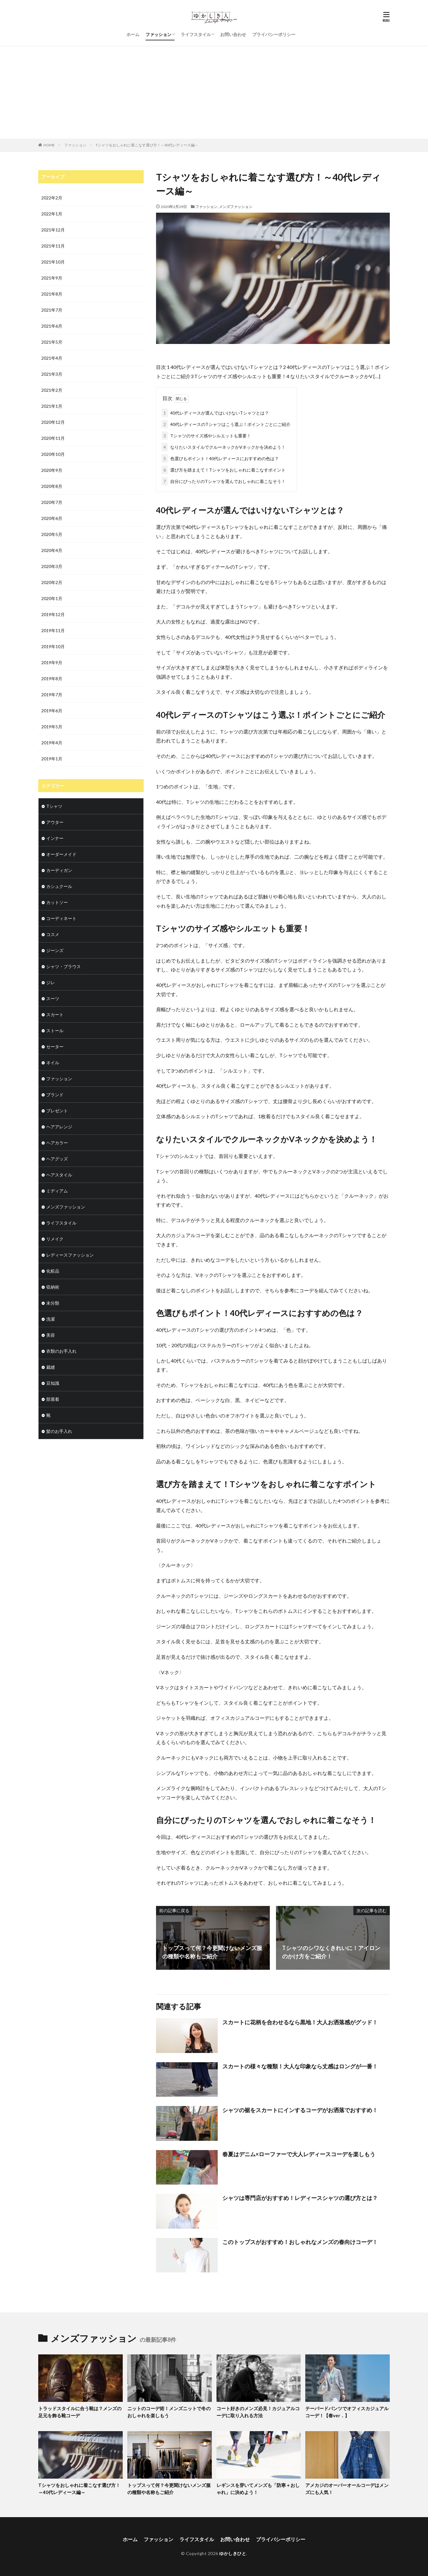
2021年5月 (51, 342)
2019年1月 (51, 758)
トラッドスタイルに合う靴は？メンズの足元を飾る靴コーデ (79, 2412)
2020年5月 (51, 534)
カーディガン (59, 870)
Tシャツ (54, 806)
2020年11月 (53, 438)
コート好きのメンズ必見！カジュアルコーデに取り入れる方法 (258, 2412)
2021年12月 (53, 229)
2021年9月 (51, 277)
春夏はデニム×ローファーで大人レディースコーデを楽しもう (298, 2154)
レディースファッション (70, 1254)
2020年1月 (51, 598)
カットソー (57, 902)
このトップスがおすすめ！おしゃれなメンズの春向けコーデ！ (300, 2242)
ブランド (55, 1094)
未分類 (52, 1303)
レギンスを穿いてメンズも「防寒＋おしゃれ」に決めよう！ (258, 2488)
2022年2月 (51, 197)
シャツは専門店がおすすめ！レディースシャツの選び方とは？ (300, 2197)
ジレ (50, 982)
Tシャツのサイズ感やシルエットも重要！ (206, 435)
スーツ (52, 998)
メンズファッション (235, 206)
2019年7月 (51, 694)
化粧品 (52, 1271)
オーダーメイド (61, 854)
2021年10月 (53, 261)
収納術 (52, 1287)
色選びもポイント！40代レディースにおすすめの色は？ (220, 458)
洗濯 (50, 1319)
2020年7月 (51, 502)
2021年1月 (51, 406)
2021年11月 (53, 245)
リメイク (55, 1238)
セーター (55, 1046)
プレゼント (57, 1110)
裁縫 (50, 1367)
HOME (49, 145)
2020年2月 (51, 582)
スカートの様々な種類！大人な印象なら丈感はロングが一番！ (300, 2066)
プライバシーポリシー (273, 34)
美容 (50, 1335)
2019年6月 (51, 710)
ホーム (132, 34)
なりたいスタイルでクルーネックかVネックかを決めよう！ (224, 447)
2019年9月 (51, 662)
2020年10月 (53, 454)
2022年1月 (51, 213)
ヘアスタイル (59, 1174)
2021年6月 (51, 326)
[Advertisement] (214, 92)
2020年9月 (51, 470)
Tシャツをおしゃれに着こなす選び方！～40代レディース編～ (147, 145)
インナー (55, 838)
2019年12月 (53, 614)
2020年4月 (51, 550)
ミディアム (57, 1190)
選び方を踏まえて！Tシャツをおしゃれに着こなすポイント (224, 470)
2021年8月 (51, 293)
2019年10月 (53, 646)
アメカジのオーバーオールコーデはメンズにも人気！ (347, 2488)
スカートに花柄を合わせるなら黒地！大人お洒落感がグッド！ (300, 2022)
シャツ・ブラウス (63, 966)
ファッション (158, 34)
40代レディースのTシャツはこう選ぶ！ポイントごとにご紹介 (226, 424)
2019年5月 (51, 726)
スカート (55, 1014)
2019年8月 (51, 678)
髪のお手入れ (59, 1431)
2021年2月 (51, 390)
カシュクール (59, 886)
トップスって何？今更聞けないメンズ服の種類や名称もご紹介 (169, 2488)
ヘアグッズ (57, 1158)
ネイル (52, 1062)
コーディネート (61, 918)
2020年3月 (51, 566)
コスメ (52, 934)
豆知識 (52, 1383)
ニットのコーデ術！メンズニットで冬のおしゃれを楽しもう (169, 2412)
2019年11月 (53, 630)
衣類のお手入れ (61, 1351)
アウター (55, 822)
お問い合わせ (233, 34)
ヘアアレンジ (59, 1126)
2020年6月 (51, 518)
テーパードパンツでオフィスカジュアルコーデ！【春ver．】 (347, 2412)
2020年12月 (53, 422)
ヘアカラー (57, 1142)
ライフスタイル (196, 34)
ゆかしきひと (232, 2553)
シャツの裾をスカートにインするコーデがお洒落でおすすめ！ (300, 2110)
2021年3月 (51, 374)
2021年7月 (51, 310)
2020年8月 (51, 486)
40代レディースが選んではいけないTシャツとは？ (215, 413)
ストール (55, 1030)
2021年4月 (51, 358)
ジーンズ (55, 950)
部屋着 (52, 1399)
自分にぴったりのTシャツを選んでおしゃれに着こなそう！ (224, 481)
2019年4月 (51, 742)
